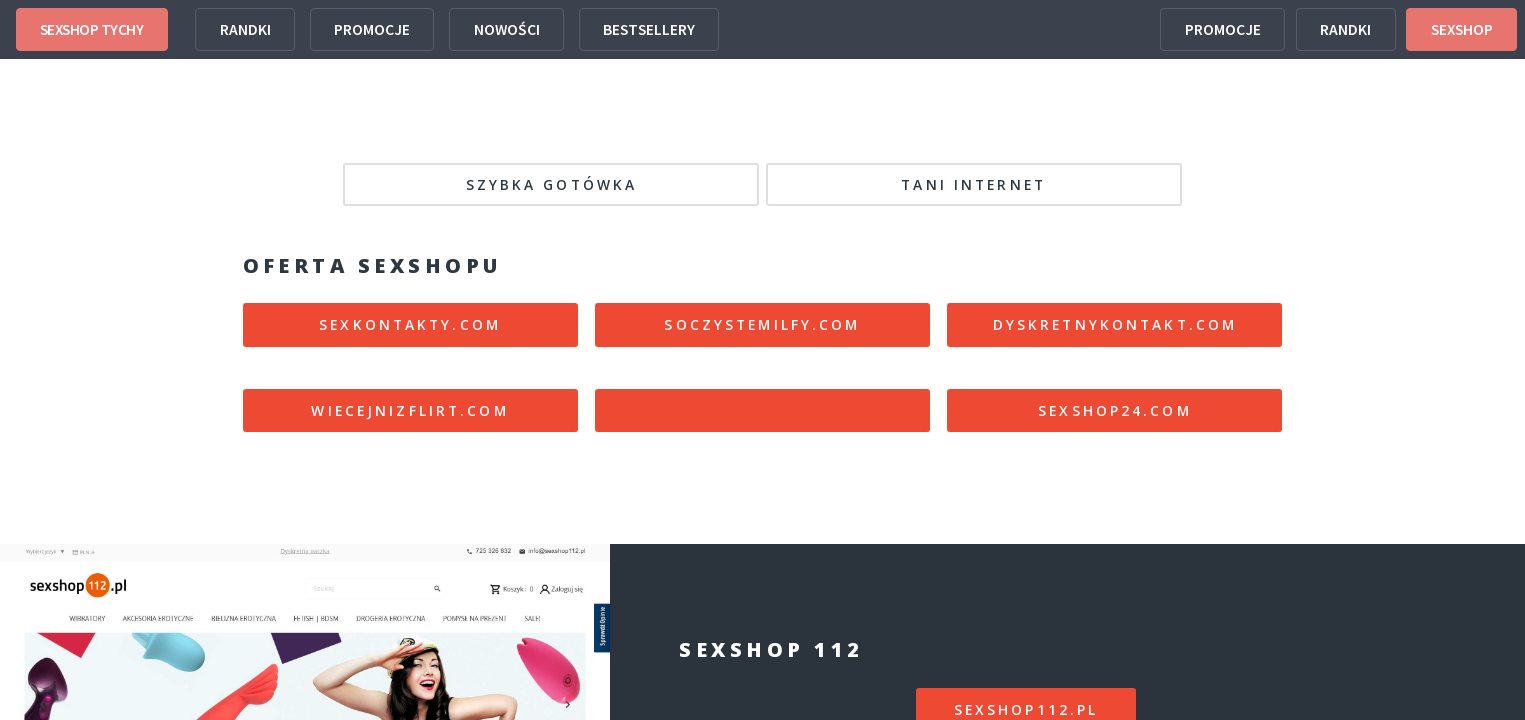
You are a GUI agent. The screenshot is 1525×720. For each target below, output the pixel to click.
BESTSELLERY (649, 29)
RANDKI (245, 29)
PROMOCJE (372, 29)
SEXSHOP (1462, 29)
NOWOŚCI (507, 29)
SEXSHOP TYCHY (92, 29)
